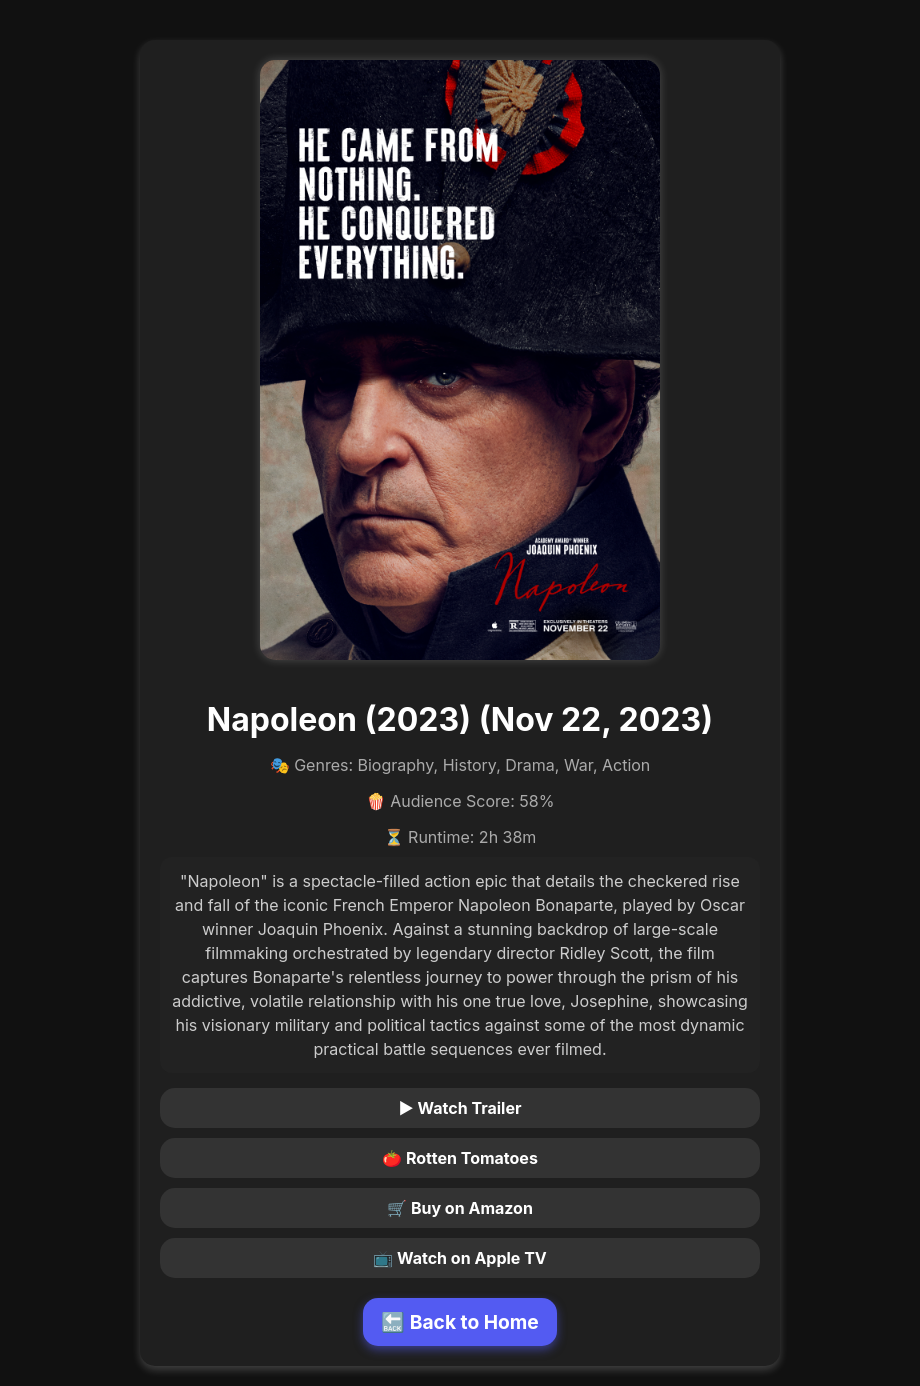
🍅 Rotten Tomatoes (460, 1158)
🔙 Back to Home (460, 1322)
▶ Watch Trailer (460, 1108)
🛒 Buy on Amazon (460, 1208)
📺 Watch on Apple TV (460, 1258)
